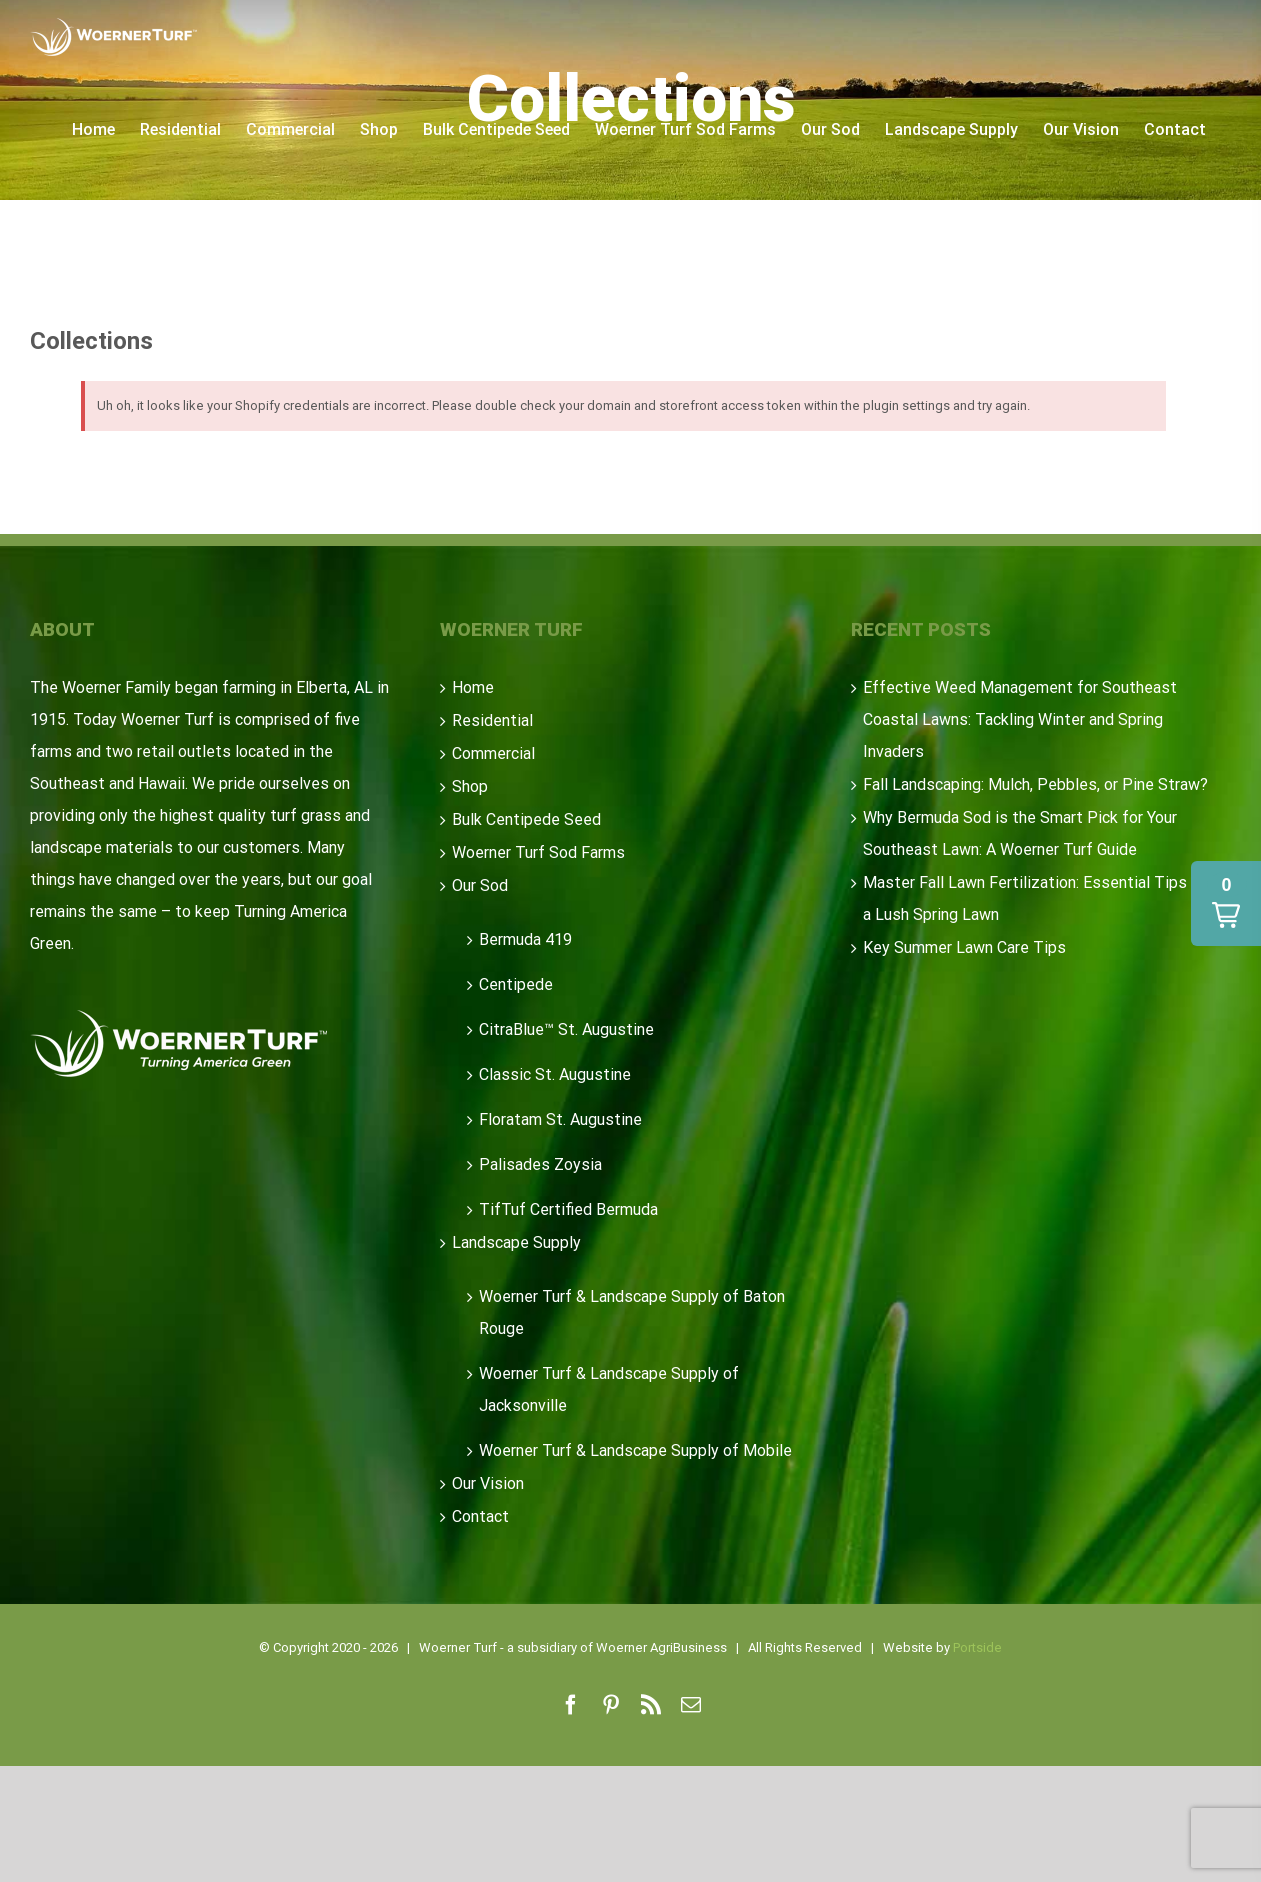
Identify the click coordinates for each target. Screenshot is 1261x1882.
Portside (977, 1647)
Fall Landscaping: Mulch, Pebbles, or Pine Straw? (1035, 784)
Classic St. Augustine (555, 1074)
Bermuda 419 (525, 939)
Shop (470, 786)
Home (473, 687)
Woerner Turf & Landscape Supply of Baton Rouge (632, 1312)
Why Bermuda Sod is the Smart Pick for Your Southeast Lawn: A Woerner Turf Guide (1020, 833)
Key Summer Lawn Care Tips (964, 947)
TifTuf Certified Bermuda (568, 1209)
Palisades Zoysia (540, 1164)
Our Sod (480, 885)
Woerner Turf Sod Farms (538, 852)
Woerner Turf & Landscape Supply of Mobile (635, 1450)
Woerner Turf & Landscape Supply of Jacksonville (609, 1389)
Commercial (493, 753)
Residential (492, 720)
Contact (480, 1516)
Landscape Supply (516, 1242)
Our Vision (488, 1483)
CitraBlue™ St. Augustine (566, 1029)
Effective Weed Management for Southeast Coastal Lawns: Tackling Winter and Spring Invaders (1020, 719)
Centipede (516, 984)
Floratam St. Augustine (560, 1119)
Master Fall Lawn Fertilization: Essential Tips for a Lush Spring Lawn (1037, 898)
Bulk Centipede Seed (526, 819)
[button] (1226, 903)
